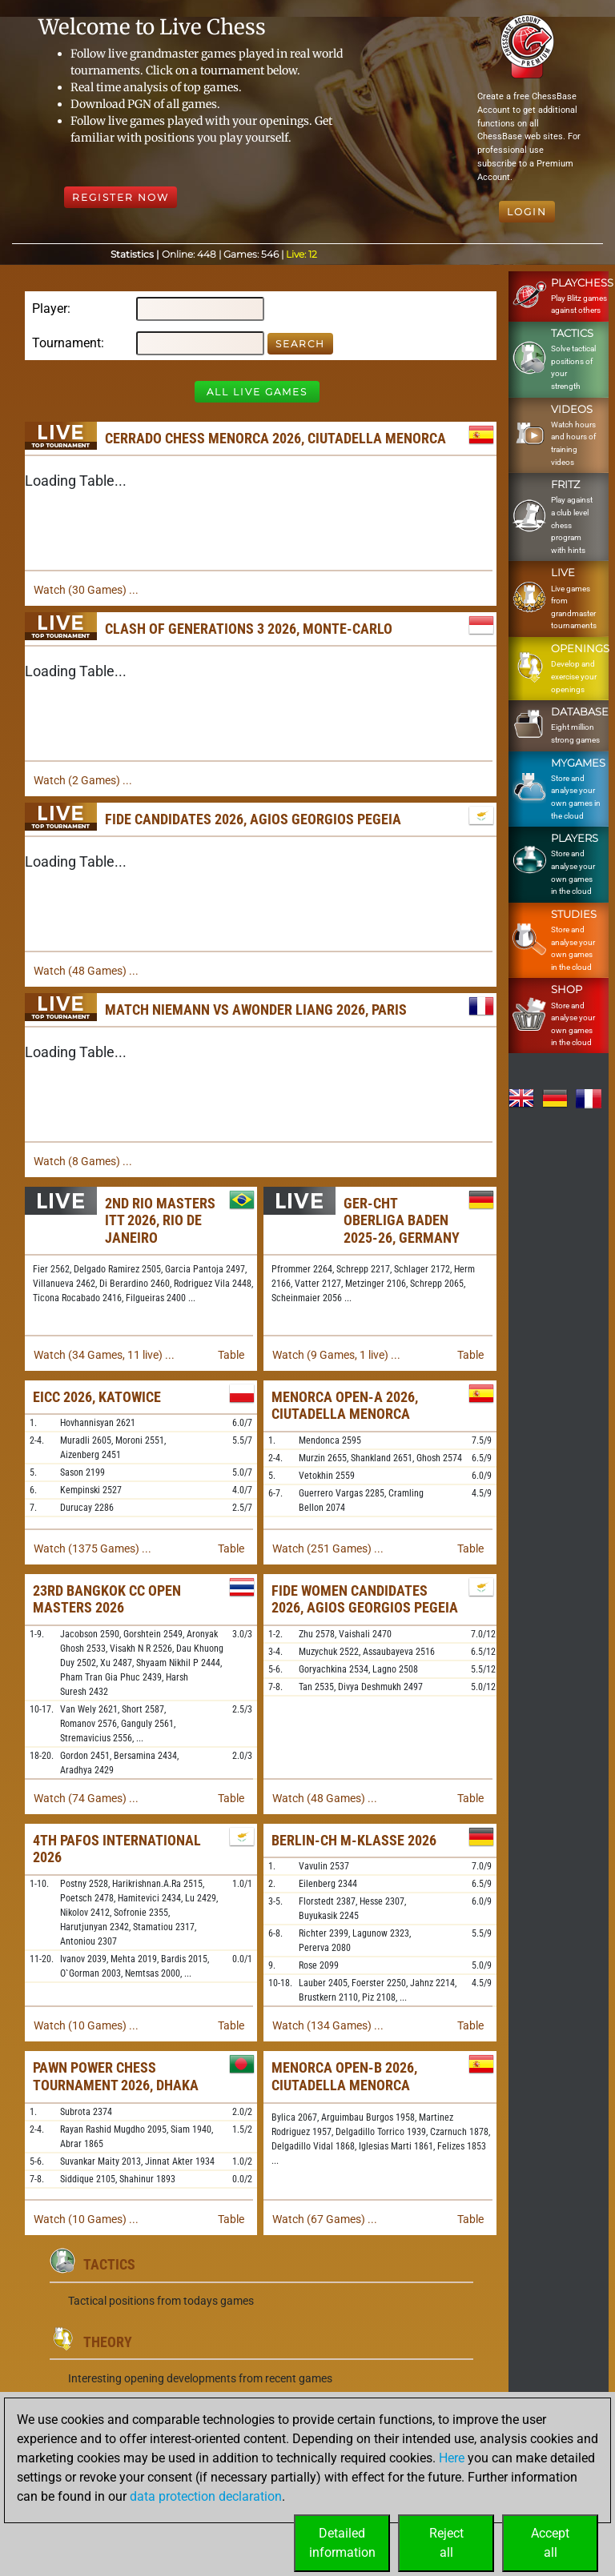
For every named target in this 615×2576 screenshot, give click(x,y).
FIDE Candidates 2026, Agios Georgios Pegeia (253, 819)
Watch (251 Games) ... (328, 1548)
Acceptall (550, 2543)
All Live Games (257, 392)
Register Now (120, 197)
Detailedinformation (342, 2543)
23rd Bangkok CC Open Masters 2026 (107, 1599)
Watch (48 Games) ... (86, 970)
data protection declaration (206, 2496)
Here (451, 2458)
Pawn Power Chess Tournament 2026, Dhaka (116, 2076)
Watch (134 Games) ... (328, 2025)
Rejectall (446, 2543)
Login (527, 212)
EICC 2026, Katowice (97, 1396)
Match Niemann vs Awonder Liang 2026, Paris (256, 1009)
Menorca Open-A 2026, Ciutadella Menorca (344, 1405)
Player (49, 308)
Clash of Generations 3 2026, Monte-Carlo (248, 628)
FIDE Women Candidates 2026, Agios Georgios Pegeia (364, 1599)
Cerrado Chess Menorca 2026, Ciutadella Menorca (275, 438)
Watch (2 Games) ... (83, 780)
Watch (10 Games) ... (86, 2025)
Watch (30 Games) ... (86, 589)
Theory (107, 2342)
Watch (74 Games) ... (86, 1798)
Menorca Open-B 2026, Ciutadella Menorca (344, 2076)
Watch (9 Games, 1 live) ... (336, 1354)
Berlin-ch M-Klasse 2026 (353, 1840)
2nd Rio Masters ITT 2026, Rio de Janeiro (160, 1220)
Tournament (66, 343)
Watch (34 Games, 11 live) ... (104, 1354)
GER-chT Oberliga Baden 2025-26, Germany (402, 1220)
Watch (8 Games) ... (83, 1161)
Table (231, 1354)
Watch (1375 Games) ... (92, 1548)
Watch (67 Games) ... (324, 2219)
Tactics (109, 2264)
